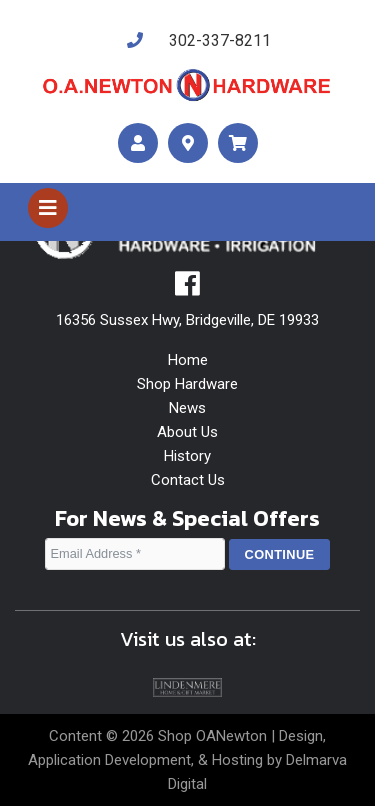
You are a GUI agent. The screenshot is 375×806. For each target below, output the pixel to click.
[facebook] (187, 289)
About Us (187, 432)
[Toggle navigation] (48, 208)
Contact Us (188, 480)
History (187, 456)
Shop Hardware (187, 384)
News (187, 408)
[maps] (188, 143)
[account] (138, 143)
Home (188, 360)
